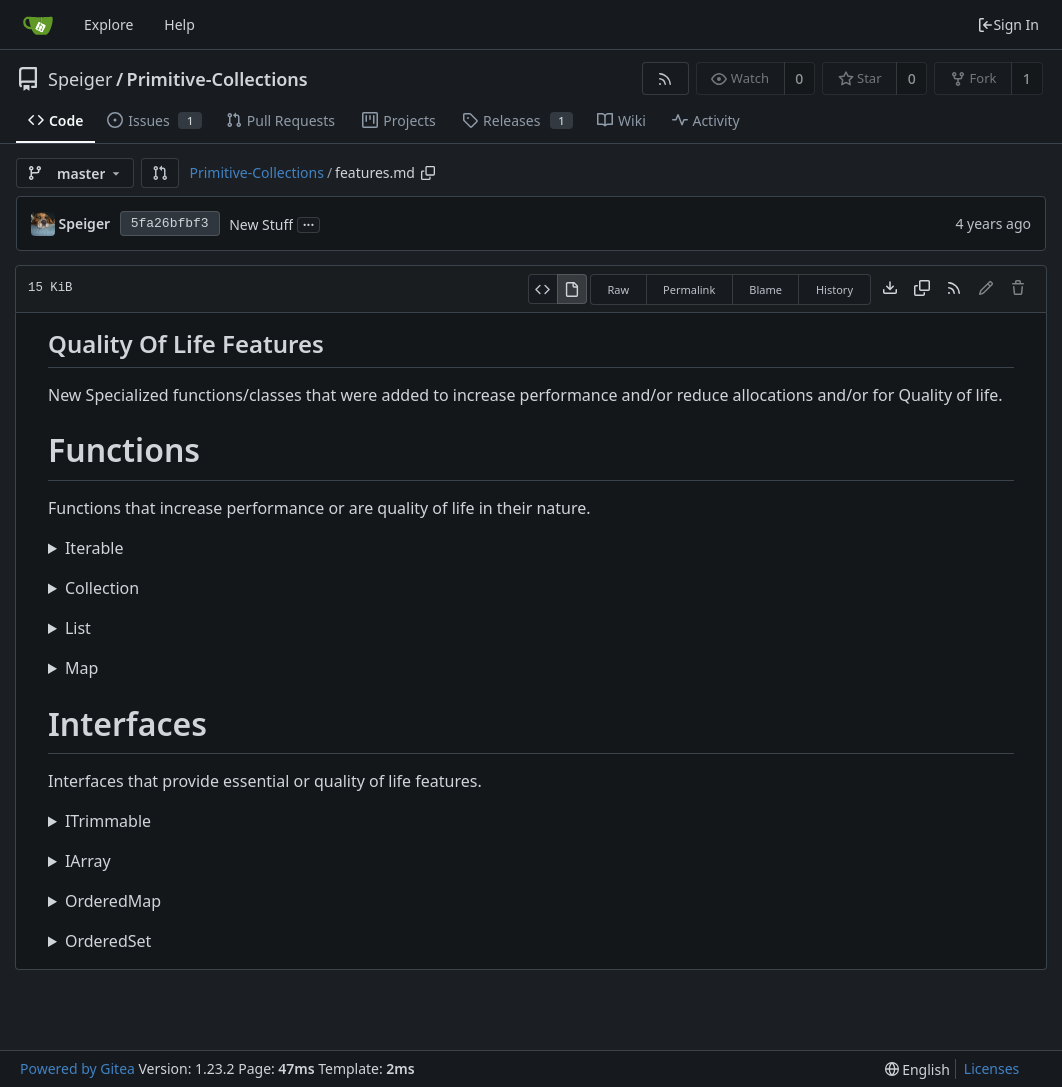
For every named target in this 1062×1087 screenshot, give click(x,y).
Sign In (1008, 24)
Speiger (80, 79)
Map (81, 668)
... (309, 223)
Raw (618, 289)
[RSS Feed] (665, 78)
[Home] (38, 25)
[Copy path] (428, 173)
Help (179, 24)
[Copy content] (922, 289)
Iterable (94, 548)
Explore (108, 24)
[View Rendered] (572, 289)
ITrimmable (108, 821)
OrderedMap (113, 901)
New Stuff (261, 224)
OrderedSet (108, 941)
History (834, 289)
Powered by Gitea (77, 1068)
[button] (160, 173)
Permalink (689, 289)
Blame (765, 289)
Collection (102, 588)
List (78, 628)
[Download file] (890, 289)
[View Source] (542, 289)
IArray (88, 861)
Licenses (992, 1068)
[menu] (917, 1069)
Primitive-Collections (217, 79)
